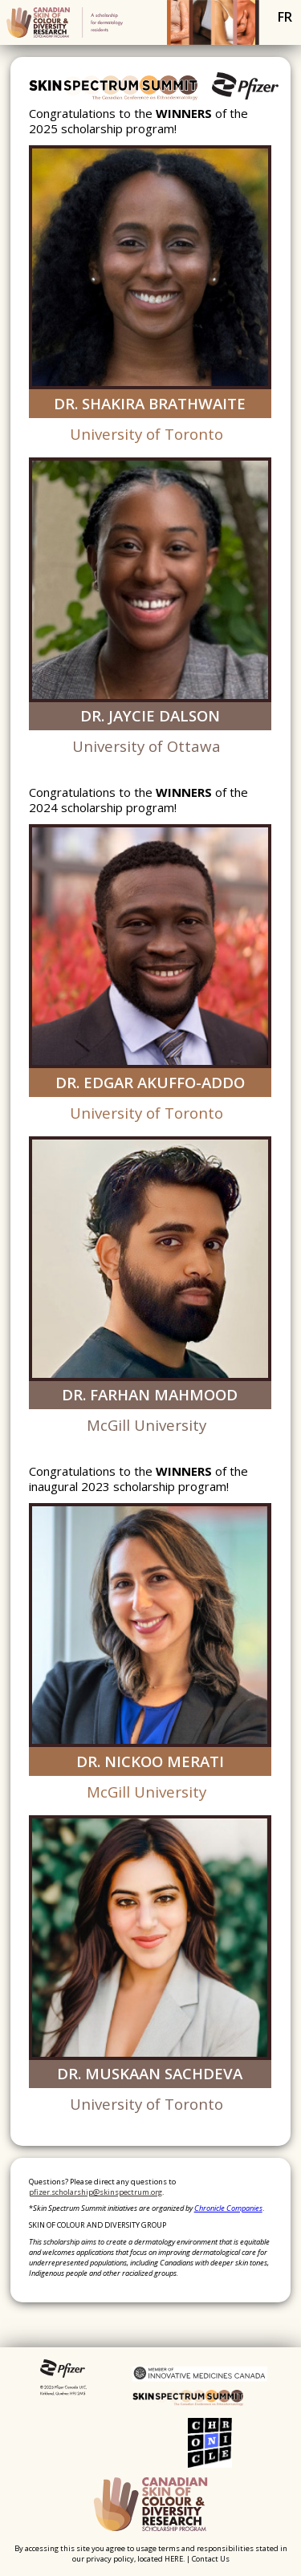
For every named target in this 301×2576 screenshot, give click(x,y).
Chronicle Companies (228, 2208)
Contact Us (211, 2559)
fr (285, 17)
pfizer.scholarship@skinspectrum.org (95, 2192)
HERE (174, 2559)
